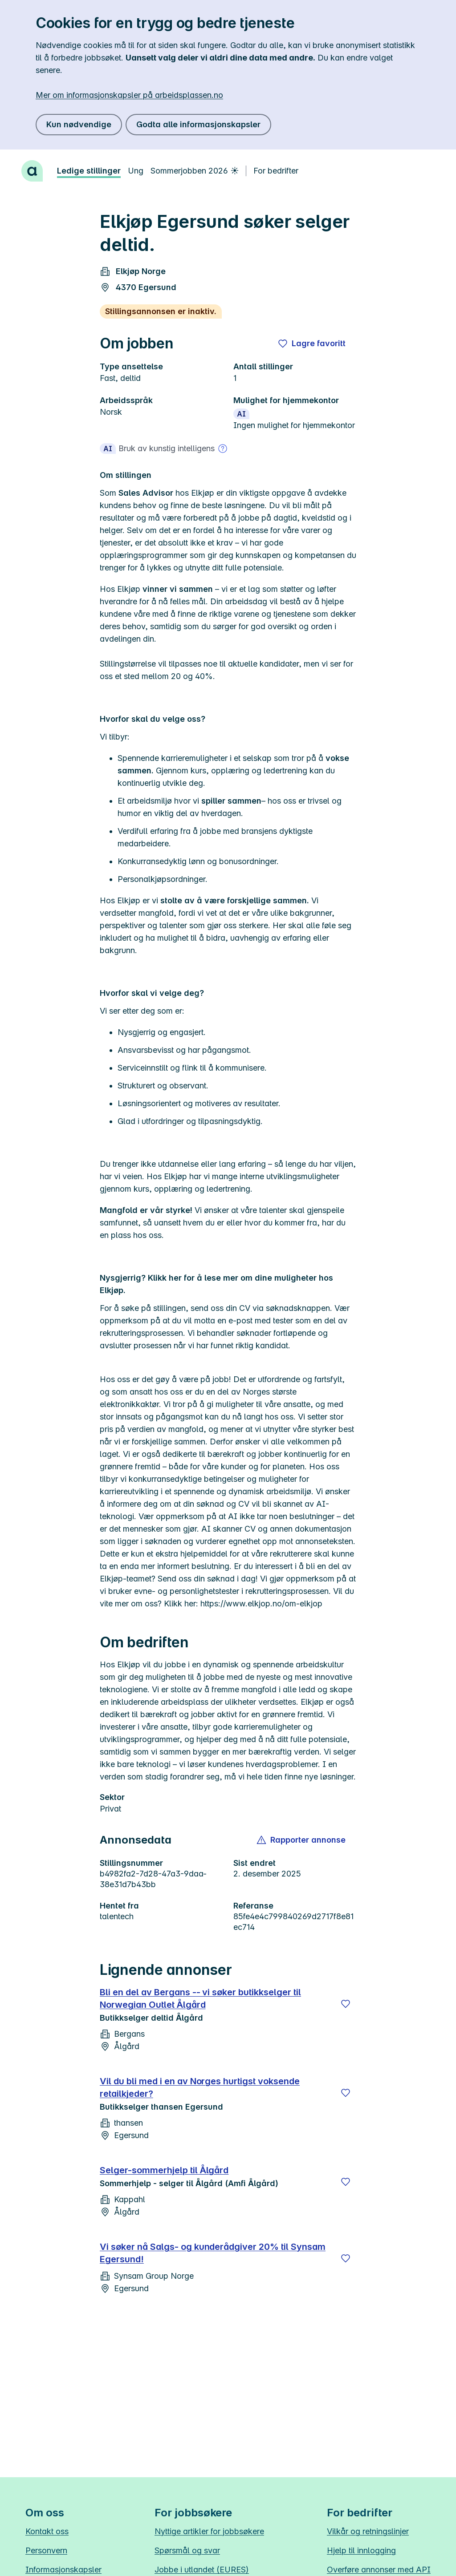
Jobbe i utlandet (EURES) (202, 2569)
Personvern (46, 2550)
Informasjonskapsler (63, 2569)
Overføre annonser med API (379, 2569)
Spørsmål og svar (187, 2550)
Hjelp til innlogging (361, 2550)
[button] (301, 1840)
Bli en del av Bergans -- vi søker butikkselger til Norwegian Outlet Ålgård (200, 1998)
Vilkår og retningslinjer (368, 2531)
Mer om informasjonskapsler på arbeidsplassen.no (129, 95)
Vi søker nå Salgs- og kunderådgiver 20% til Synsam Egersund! (213, 2253)
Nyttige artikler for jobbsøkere (209, 2531)
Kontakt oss (47, 2531)
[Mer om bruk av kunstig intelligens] (222, 448)
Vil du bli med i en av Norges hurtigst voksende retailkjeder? (200, 2087)
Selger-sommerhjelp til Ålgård (164, 2170)
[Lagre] (345, 2003)
